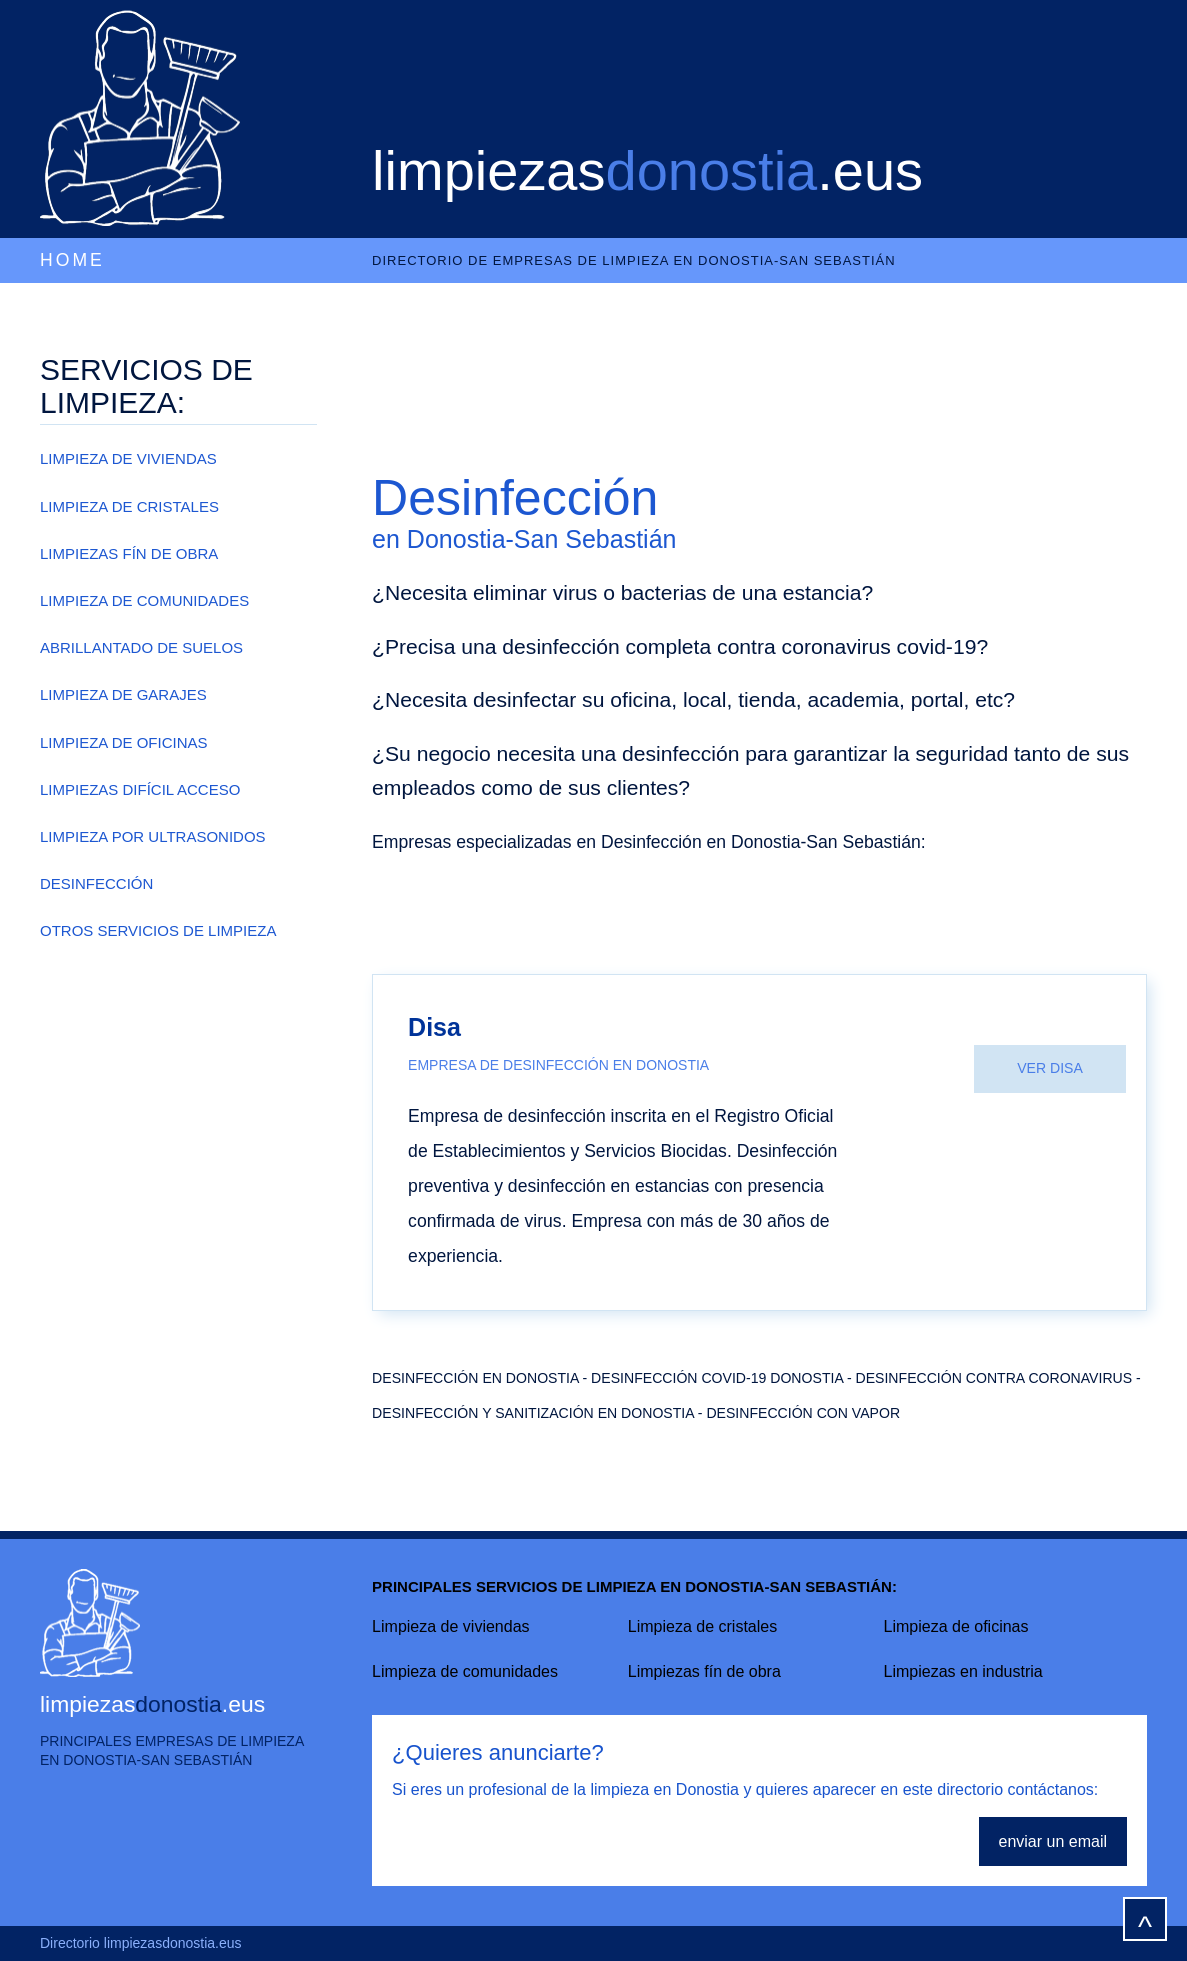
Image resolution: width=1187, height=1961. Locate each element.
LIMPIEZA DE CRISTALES (129, 506)
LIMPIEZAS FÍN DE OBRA (129, 553)
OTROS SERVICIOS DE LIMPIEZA (158, 930)
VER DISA (1050, 1068)
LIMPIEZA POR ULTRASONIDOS (153, 836)
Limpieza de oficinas (956, 1626)
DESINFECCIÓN (96, 883)
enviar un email (1053, 1841)
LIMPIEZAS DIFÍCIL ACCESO (140, 789)
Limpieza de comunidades (465, 1671)
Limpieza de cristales (702, 1626)
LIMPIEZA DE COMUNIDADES (144, 600)
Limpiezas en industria (963, 1671)
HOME (72, 260)
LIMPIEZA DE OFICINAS (124, 742)
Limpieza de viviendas (450, 1626)
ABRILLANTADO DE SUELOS (141, 647)
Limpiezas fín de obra (704, 1671)
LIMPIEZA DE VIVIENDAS (128, 458)
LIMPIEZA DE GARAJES (123, 694)
